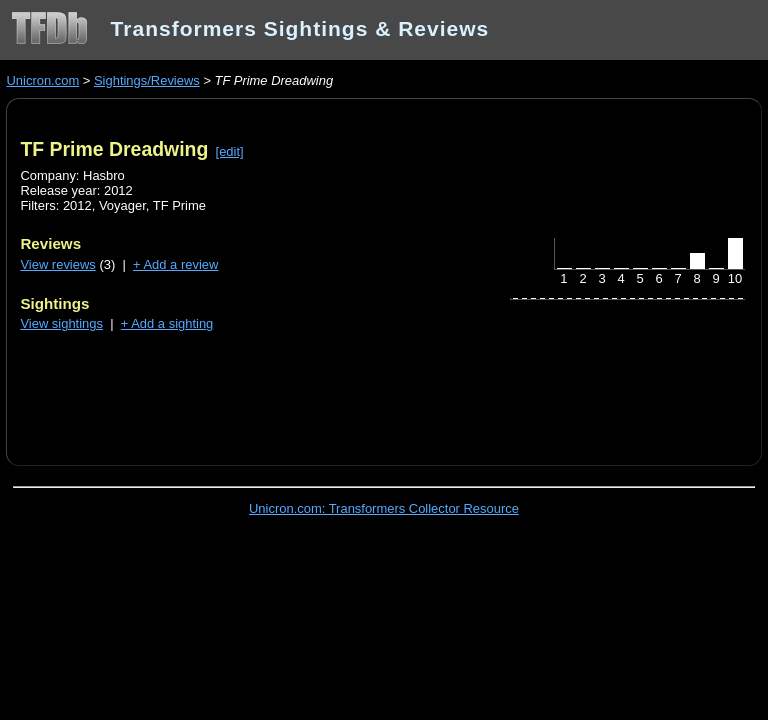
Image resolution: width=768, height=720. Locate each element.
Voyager (122, 205)
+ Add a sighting (167, 323)
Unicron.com (42, 80)
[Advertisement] (254, 387)
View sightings (61, 323)
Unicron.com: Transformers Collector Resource (384, 508)
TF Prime (179, 205)
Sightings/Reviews (147, 80)
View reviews (57, 264)
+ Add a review (175, 264)
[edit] (230, 151)
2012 (77, 205)
